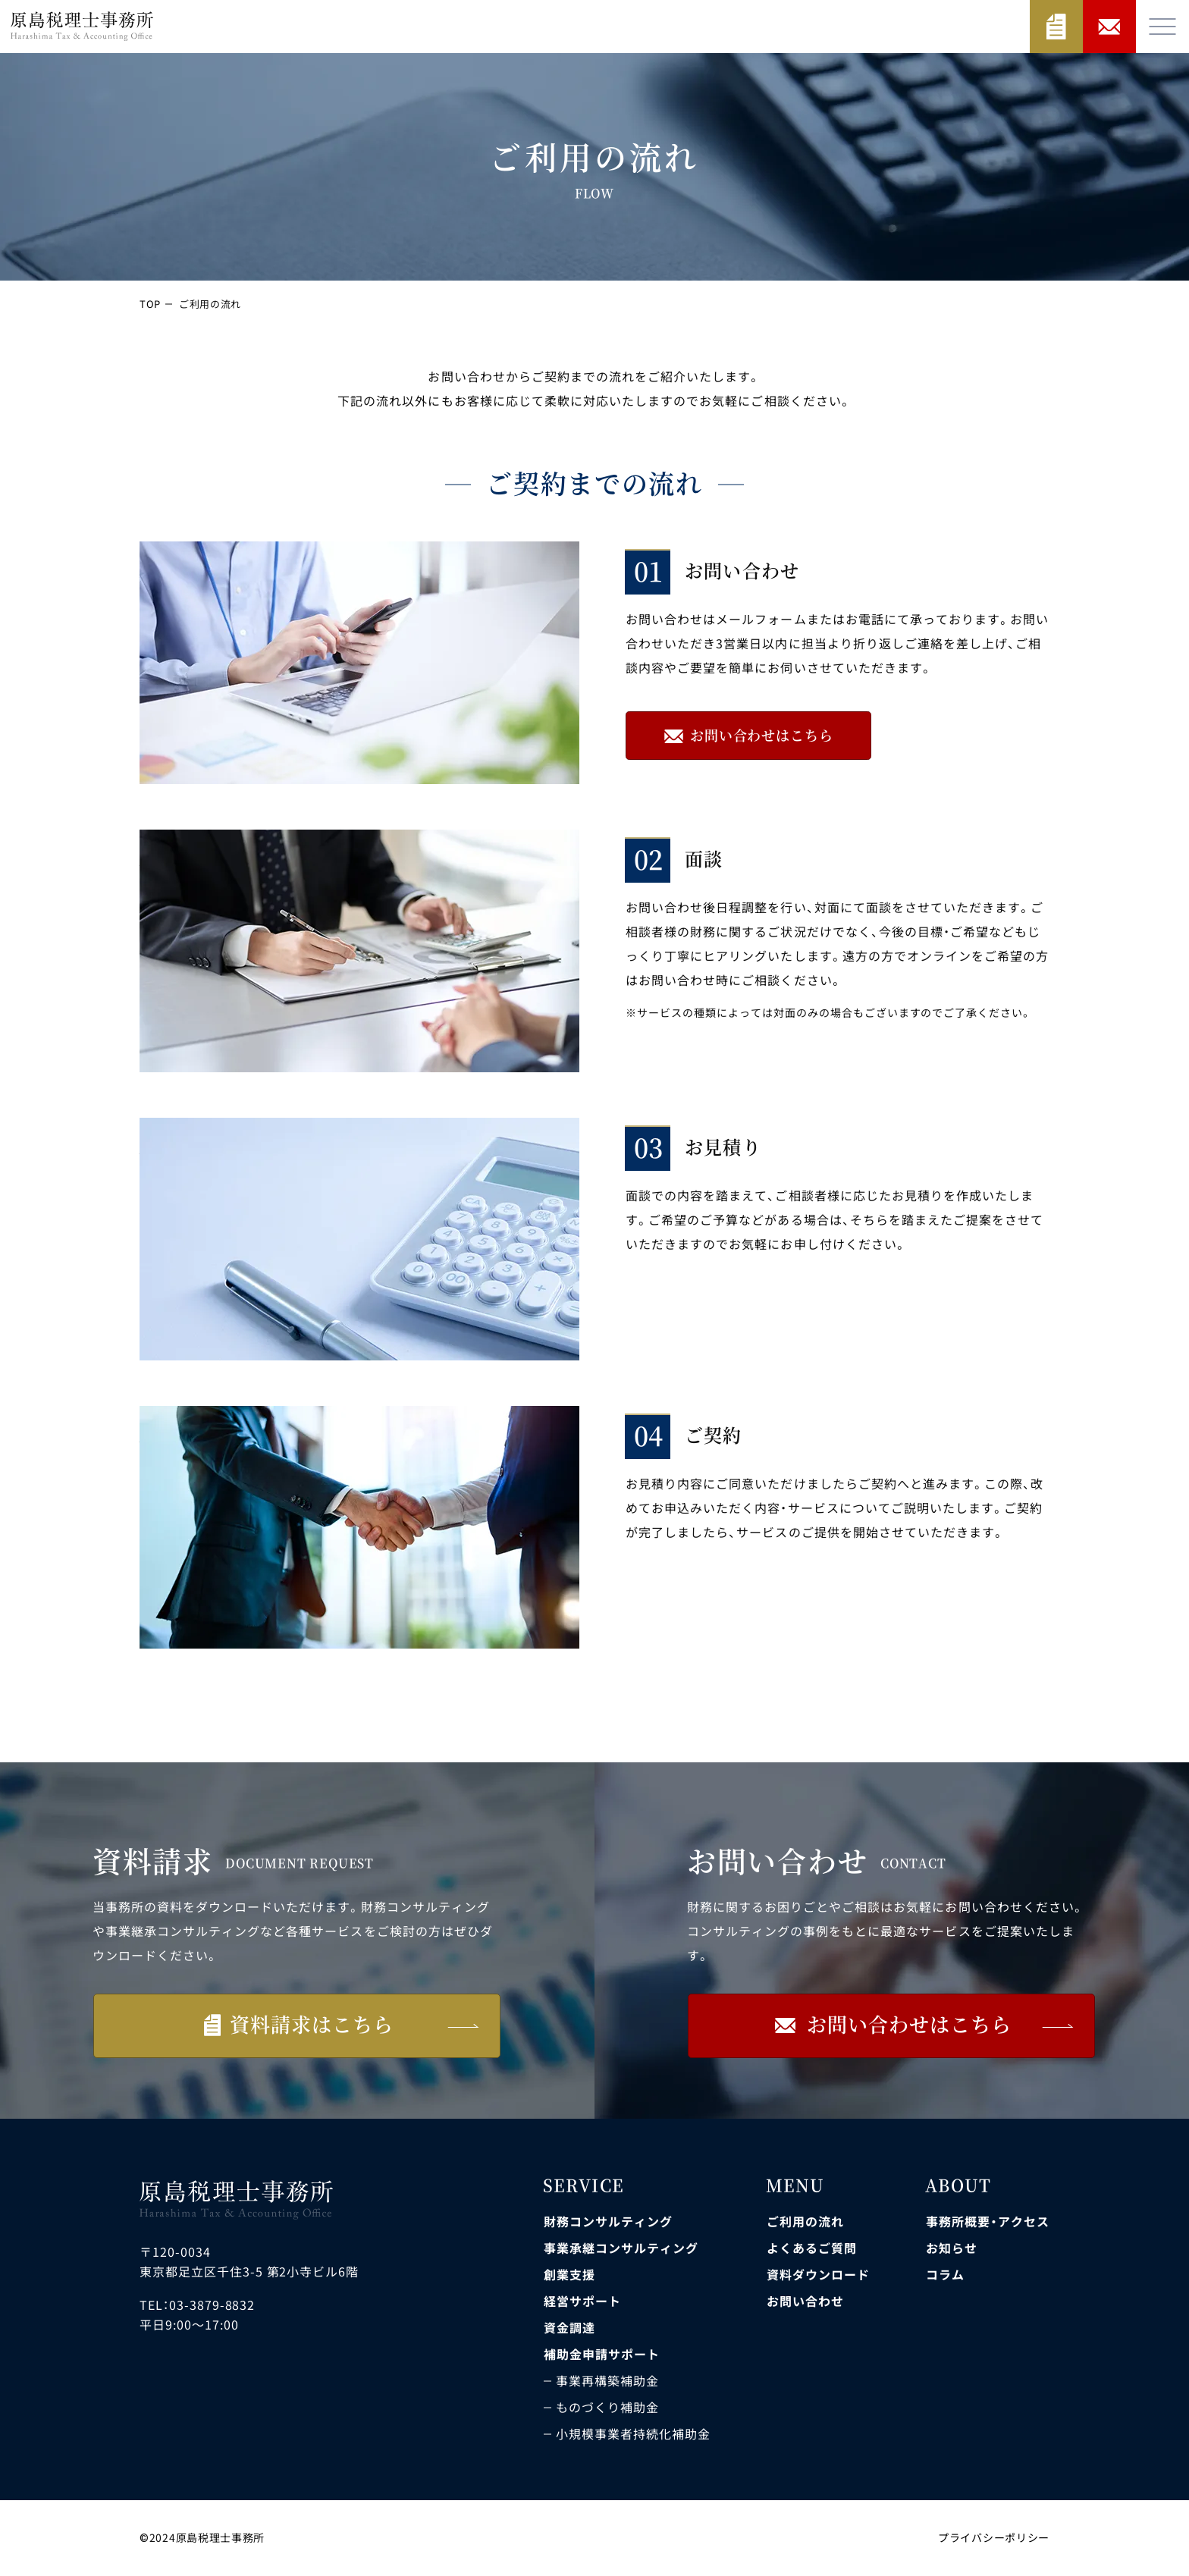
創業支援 (569, 2274)
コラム (945, 2274)
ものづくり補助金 (607, 2407)
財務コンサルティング (608, 2221)
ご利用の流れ (805, 2221)
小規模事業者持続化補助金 (633, 2433)
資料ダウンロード (818, 2274)
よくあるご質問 (812, 2248)
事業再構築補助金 (607, 2380)
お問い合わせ (805, 2301)
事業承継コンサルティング (621, 2248)
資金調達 (569, 2327)
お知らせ (951, 2248)
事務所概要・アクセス (987, 2221)
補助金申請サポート (602, 2354)
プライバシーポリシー (993, 2537)
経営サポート (582, 2301)
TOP (151, 304)
